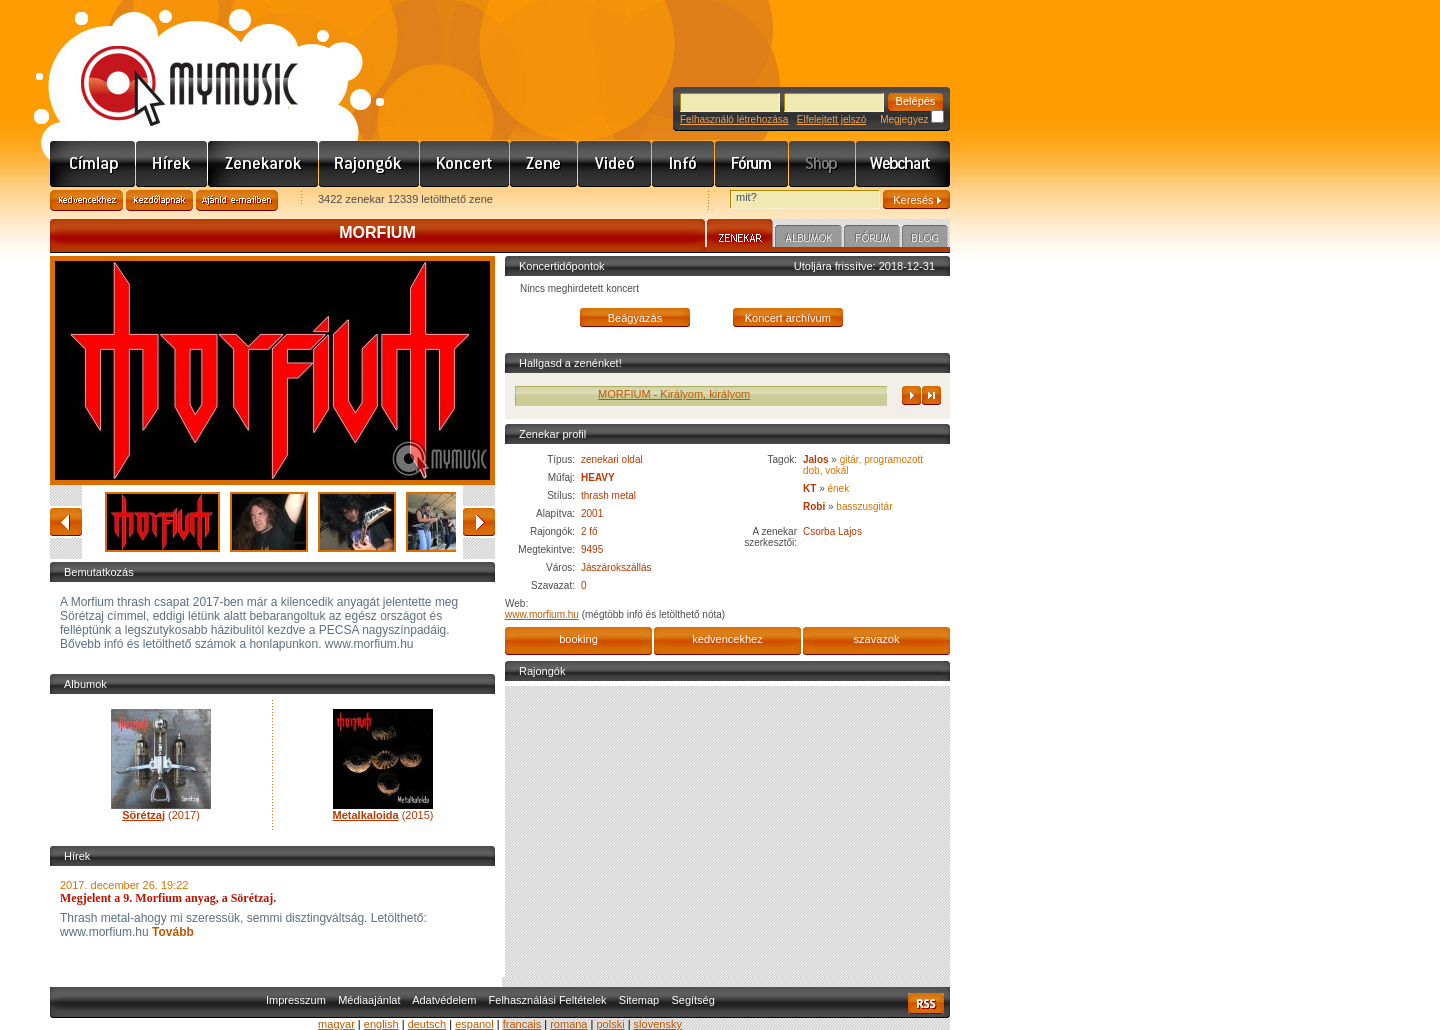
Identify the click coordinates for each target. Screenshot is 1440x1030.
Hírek (172, 164)
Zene (544, 164)
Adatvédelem (444, 1000)
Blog (925, 239)
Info (683, 164)
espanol (474, 1024)
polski (610, 1024)
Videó (615, 164)
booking (578, 639)
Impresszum (296, 1000)
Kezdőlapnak (159, 200)
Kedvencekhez (86, 200)
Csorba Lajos (832, 531)
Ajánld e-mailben (237, 200)
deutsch (427, 1024)
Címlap (93, 164)
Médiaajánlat (369, 1000)
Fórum (752, 164)
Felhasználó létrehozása (734, 119)
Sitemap (639, 1000)
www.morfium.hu (542, 614)
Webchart (903, 164)
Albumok (808, 239)
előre (479, 522)
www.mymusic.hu (172, 65)
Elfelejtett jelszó (831, 119)
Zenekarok (263, 164)
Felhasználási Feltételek (548, 1000)
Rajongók (369, 164)
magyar (336, 1024)
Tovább (171, 932)
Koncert (465, 164)
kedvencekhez (727, 639)
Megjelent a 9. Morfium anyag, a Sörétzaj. (168, 898)
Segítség (692, 1000)
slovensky (658, 1024)
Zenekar (740, 236)
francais (522, 1024)
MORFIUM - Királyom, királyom (682, 394)
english (381, 1024)
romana (568, 1024)
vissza (66, 522)
